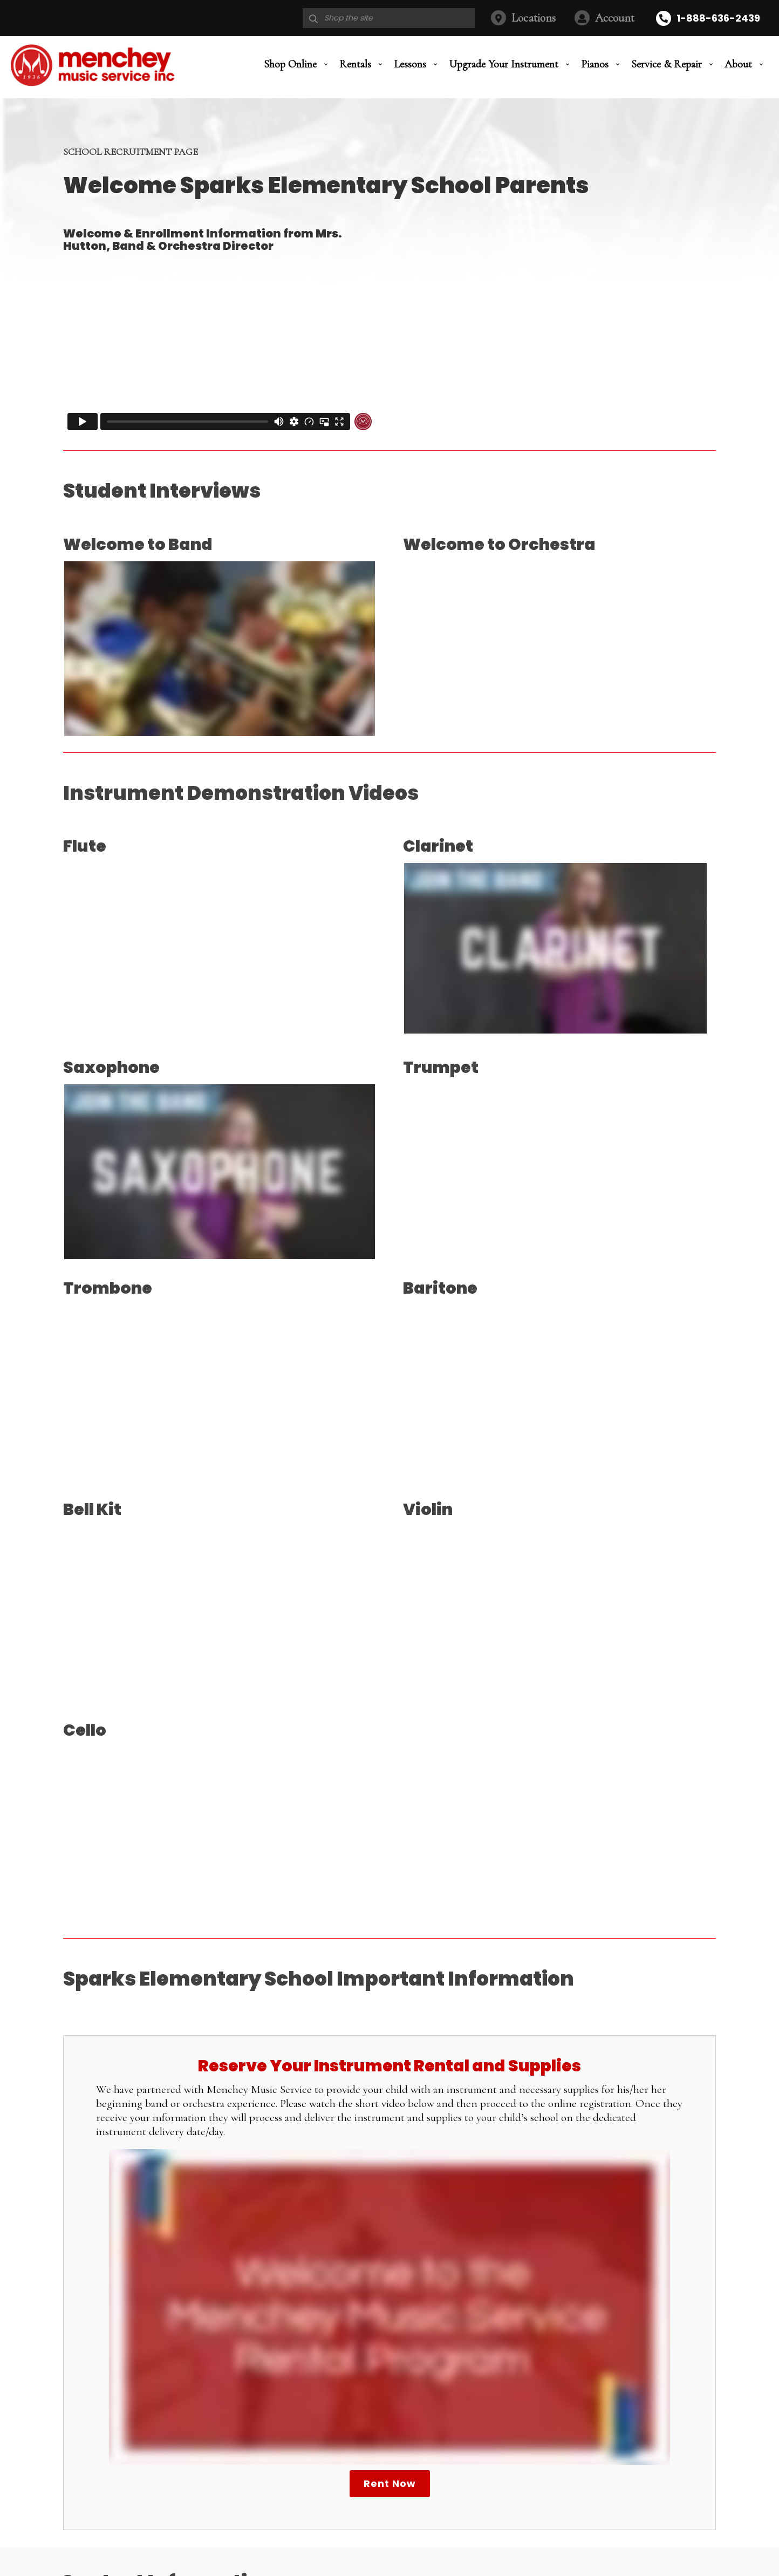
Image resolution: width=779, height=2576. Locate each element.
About (738, 66)
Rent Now (390, 2483)
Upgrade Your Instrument (503, 66)
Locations (533, 18)
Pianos (595, 66)
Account (614, 18)
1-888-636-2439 (718, 18)
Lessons (410, 66)
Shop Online (290, 66)
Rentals (355, 66)
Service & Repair (666, 66)
